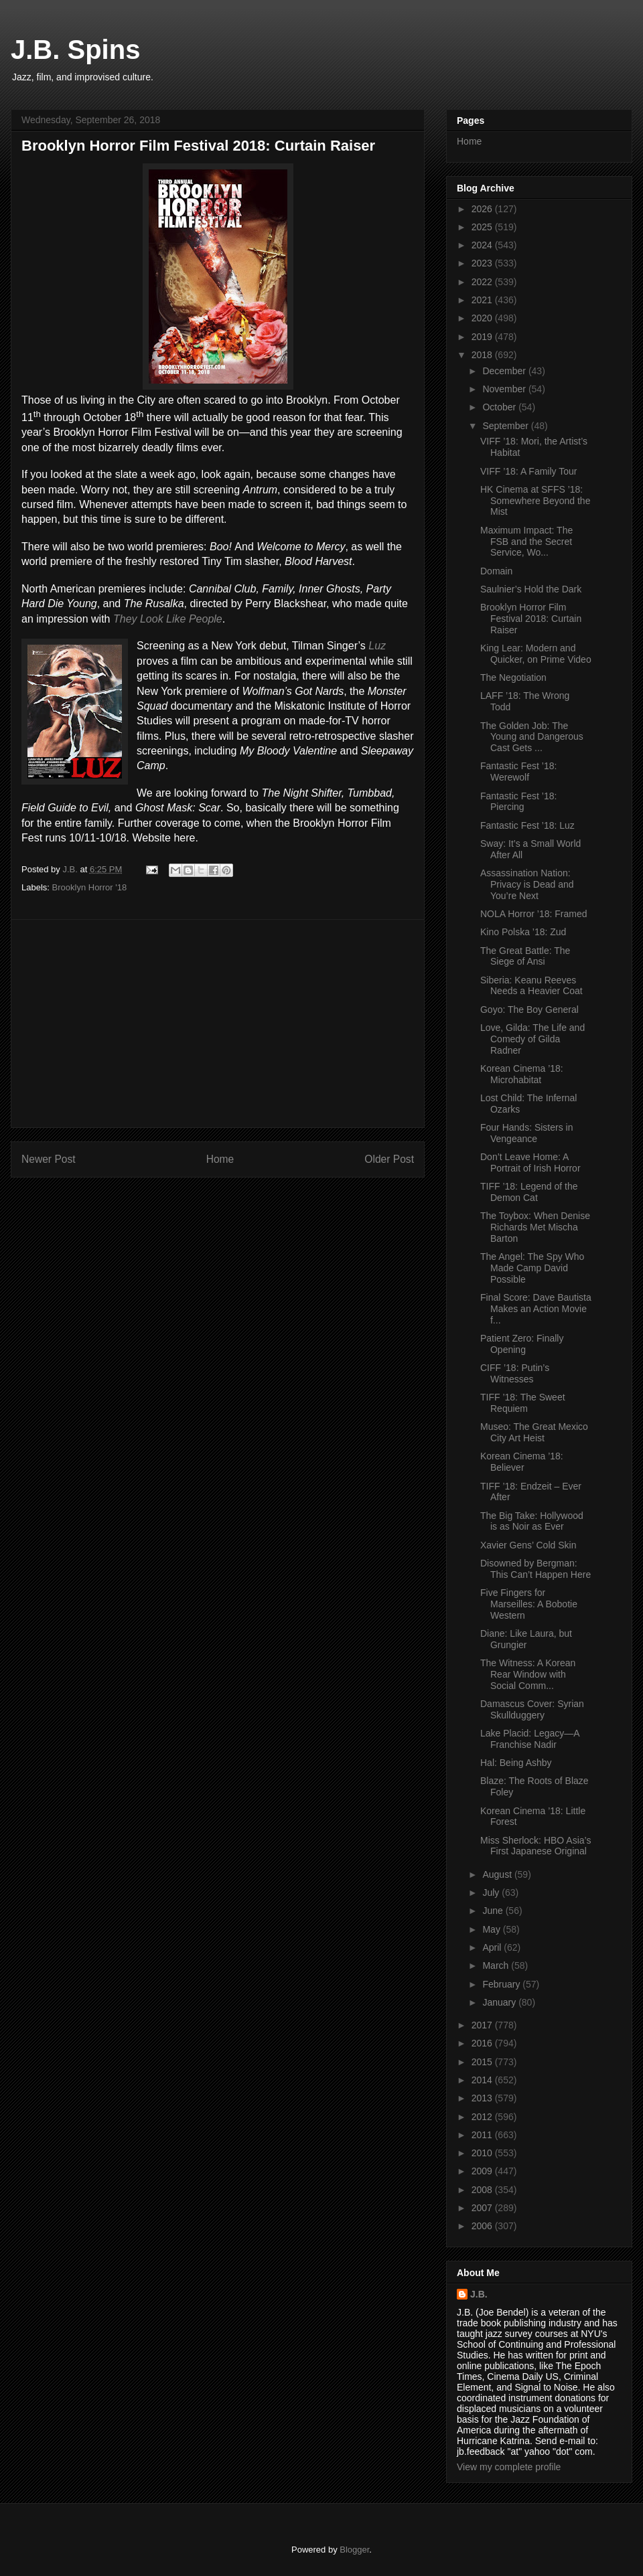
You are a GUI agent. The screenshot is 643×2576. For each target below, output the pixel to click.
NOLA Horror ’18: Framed (533, 913)
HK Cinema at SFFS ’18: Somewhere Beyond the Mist (535, 500)
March (496, 1965)
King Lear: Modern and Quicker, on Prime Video (535, 654)
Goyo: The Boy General (529, 1009)
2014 (483, 2080)
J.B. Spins (75, 49)
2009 (483, 2171)
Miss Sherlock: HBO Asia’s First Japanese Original (535, 1846)
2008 (483, 2189)
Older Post (389, 1159)
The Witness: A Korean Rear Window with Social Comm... (527, 1674)
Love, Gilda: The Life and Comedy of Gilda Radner (532, 1039)
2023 (483, 263)
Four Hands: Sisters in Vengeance (526, 1133)
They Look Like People (167, 619)
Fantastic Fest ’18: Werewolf (518, 771)
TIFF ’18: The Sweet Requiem (522, 1403)
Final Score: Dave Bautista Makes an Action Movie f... (535, 1308)
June (493, 1910)
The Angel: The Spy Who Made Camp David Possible (532, 1268)
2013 (483, 2098)
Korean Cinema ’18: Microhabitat (521, 1074)
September (506, 425)
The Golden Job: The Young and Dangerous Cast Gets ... (531, 737)
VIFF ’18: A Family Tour (528, 471)
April (493, 1947)
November (505, 389)
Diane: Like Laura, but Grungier (526, 1639)
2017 (483, 2025)
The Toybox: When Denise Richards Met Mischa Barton (535, 1227)
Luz (377, 645)
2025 (483, 227)
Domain (496, 571)
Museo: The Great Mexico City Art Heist (534, 1432)
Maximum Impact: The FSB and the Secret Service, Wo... (526, 541)
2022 (483, 281)
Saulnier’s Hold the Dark (530, 589)
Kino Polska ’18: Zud (523, 932)
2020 (483, 318)
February (502, 1984)
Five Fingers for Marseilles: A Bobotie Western (528, 1604)
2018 (483, 354)
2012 (483, 2116)
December (505, 371)
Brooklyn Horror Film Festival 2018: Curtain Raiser (530, 618)
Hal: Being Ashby (516, 1762)
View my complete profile (509, 2467)
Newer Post (48, 1159)
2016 (483, 2043)
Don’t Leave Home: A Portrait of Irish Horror (530, 1162)
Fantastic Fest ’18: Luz (527, 825)
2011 (483, 2134)
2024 (483, 245)
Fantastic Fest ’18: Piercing (518, 802)
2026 (483, 209)
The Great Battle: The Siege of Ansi (525, 956)
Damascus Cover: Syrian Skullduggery (532, 1709)
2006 (483, 2226)
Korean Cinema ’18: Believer (521, 1462)
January (500, 2002)
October (500, 407)
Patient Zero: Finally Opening (522, 1344)
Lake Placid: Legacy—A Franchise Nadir (529, 1739)
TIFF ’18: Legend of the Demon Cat (529, 1192)
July (492, 1892)
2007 (483, 2207)
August (498, 1874)
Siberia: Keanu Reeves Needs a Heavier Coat (531, 986)
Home (220, 1159)
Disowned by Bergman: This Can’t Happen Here (535, 1569)
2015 (483, 2062)
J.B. (479, 2294)
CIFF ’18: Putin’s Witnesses (514, 1373)
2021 (483, 300)
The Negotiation (513, 677)
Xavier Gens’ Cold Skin (528, 1545)
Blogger (354, 2550)
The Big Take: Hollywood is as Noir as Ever (531, 1521)
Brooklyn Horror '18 (89, 887)
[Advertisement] (217, 1023)
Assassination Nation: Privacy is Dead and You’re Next (527, 884)
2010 (483, 2153)
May (492, 1929)
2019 (483, 336)
